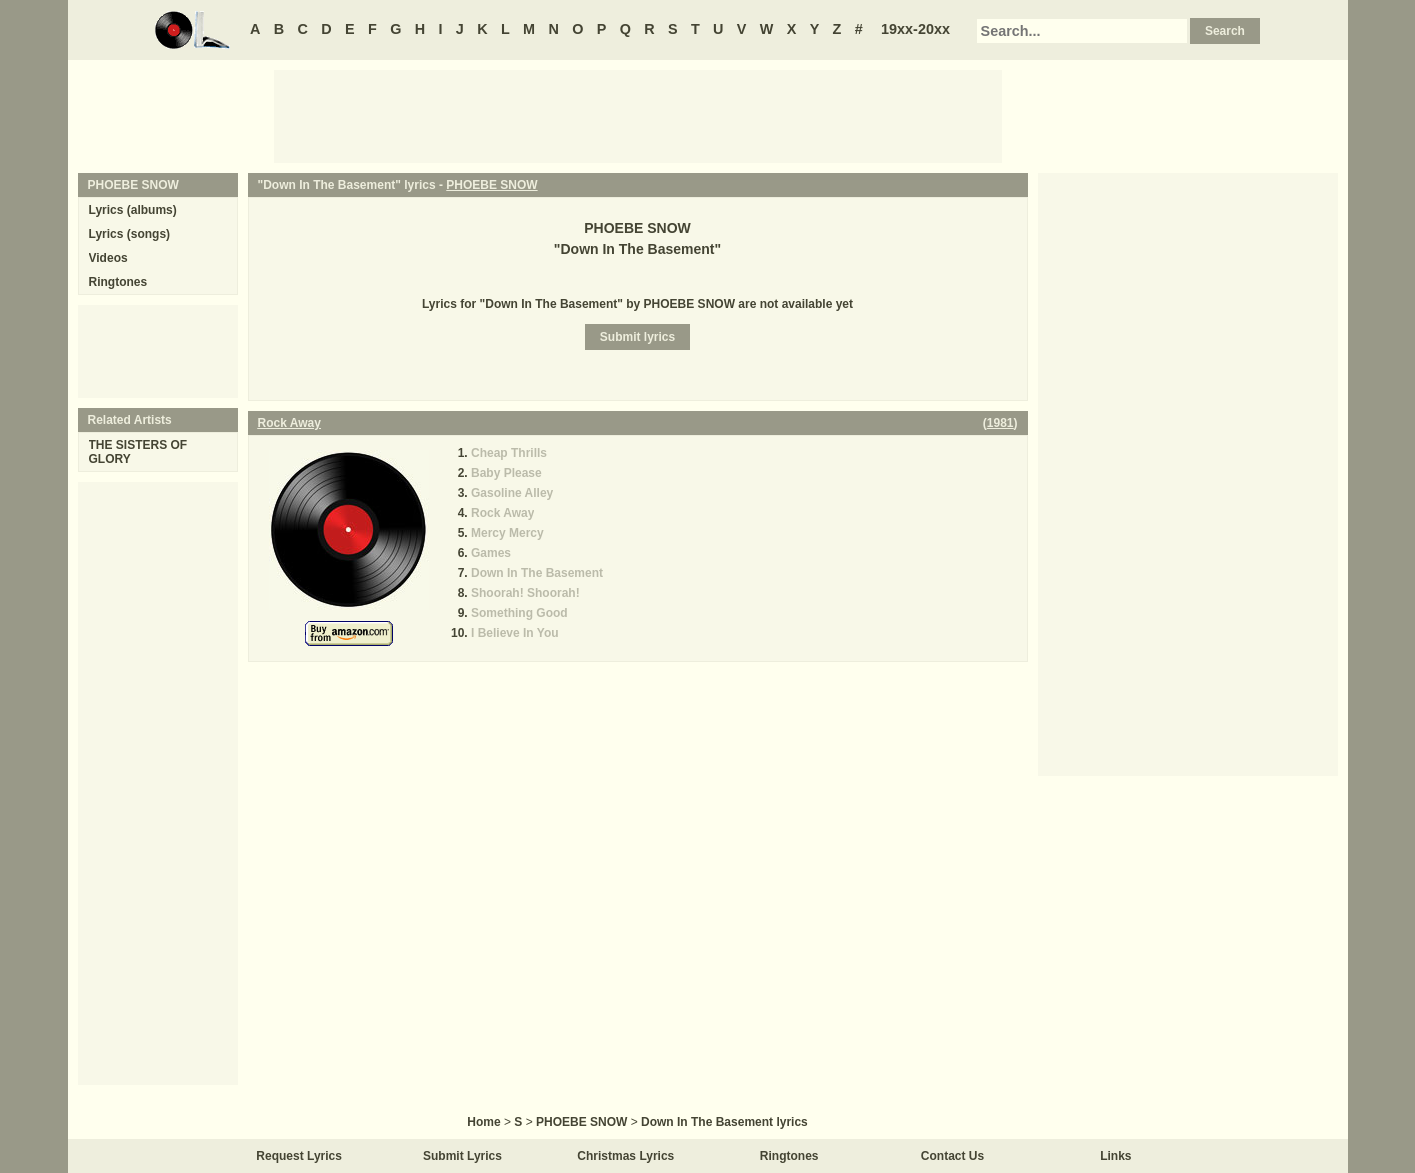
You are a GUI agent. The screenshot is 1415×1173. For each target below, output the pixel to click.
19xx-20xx (915, 29)
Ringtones (118, 282)
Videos (108, 258)
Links (1115, 1156)
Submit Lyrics (462, 1156)
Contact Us (952, 1156)
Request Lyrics (299, 1156)
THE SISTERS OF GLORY (138, 452)
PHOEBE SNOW (491, 185)
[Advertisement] (638, 115)
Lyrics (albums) (133, 210)
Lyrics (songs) (130, 234)
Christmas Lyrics (625, 1156)
